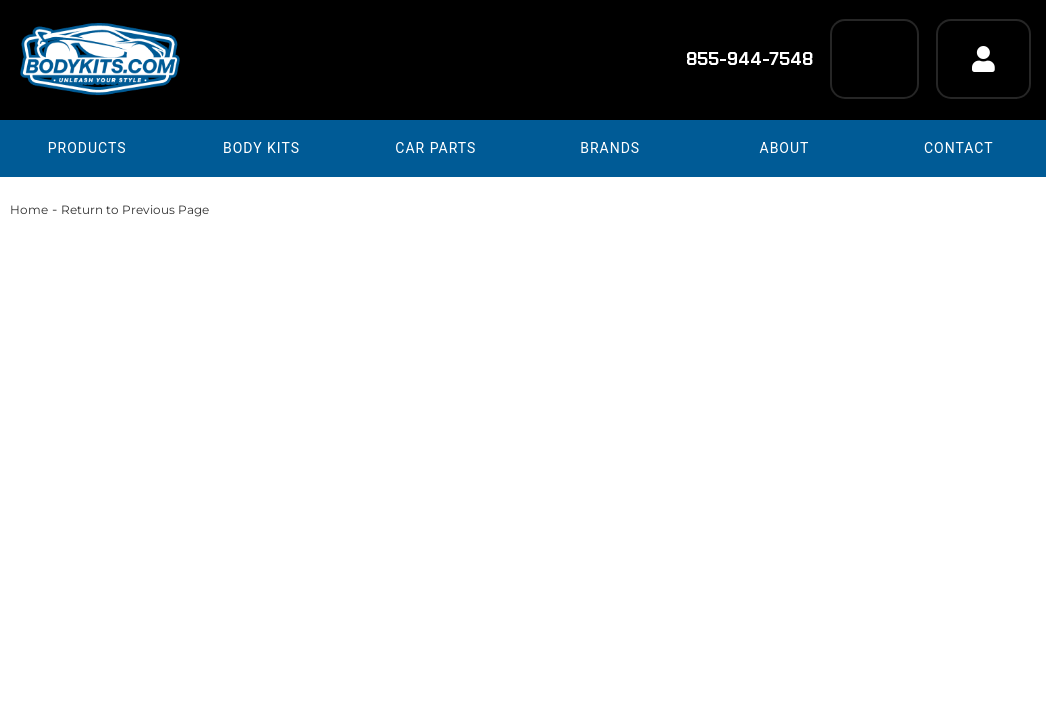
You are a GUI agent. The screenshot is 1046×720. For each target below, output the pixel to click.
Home (29, 209)
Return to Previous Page (135, 209)
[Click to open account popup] (983, 59)
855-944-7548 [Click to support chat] (736, 59)
